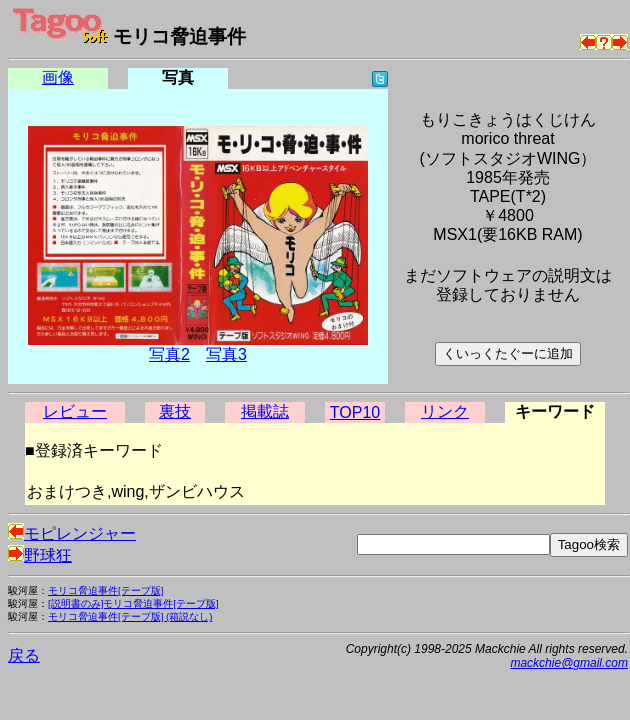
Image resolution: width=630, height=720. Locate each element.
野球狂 (40, 555)
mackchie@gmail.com (569, 663)
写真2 (169, 354)
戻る (24, 655)
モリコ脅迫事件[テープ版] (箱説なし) (130, 616)
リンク (445, 411)
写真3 (226, 354)
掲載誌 (265, 411)
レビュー (75, 411)
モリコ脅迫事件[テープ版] (105, 590)
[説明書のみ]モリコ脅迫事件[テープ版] (133, 603)
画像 (58, 77)
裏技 (175, 411)
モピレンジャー (72, 533)
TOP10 (355, 412)
